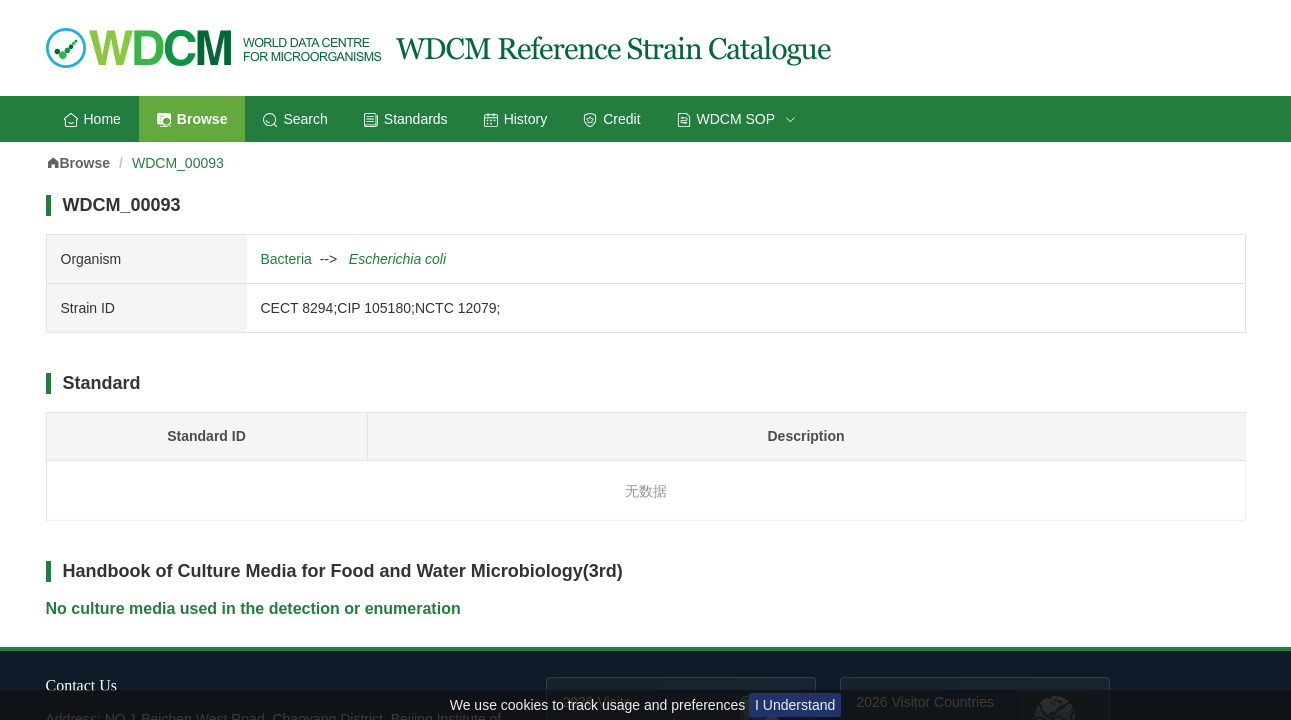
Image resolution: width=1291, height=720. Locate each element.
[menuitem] (736, 119)
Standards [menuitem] (406, 119)
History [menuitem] (516, 119)
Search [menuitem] (295, 119)
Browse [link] (78, 163)
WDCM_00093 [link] (178, 163)
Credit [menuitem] (611, 119)
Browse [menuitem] (192, 119)
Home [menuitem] (92, 119)
